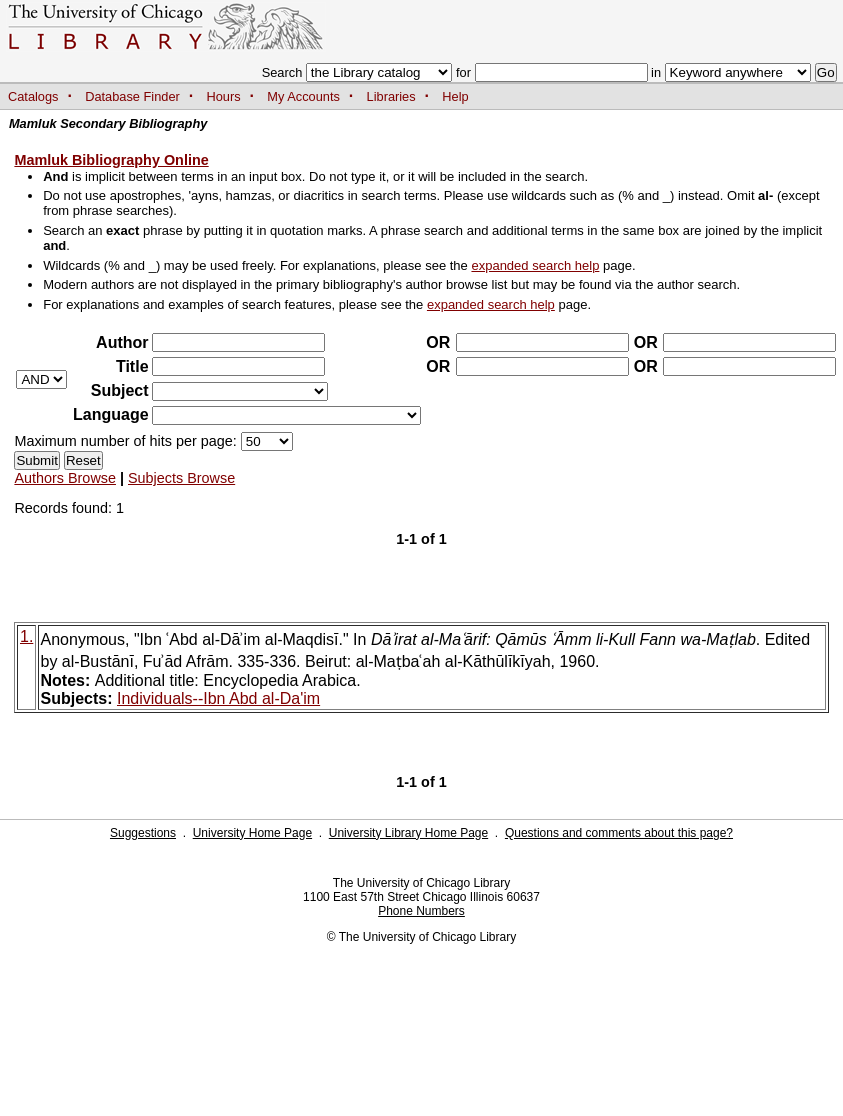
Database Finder (132, 96)
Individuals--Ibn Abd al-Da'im (218, 698)
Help (455, 96)
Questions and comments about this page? (619, 833)
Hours (224, 96)
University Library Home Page (408, 833)
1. (26, 636)
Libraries (391, 96)
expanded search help (535, 265)
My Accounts (303, 96)
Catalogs (33, 96)
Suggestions (143, 833)
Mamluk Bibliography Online (111, 160)
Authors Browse (65, 478)
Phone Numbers (421, 911)
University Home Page (252, 833)
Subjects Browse (181, 478)
